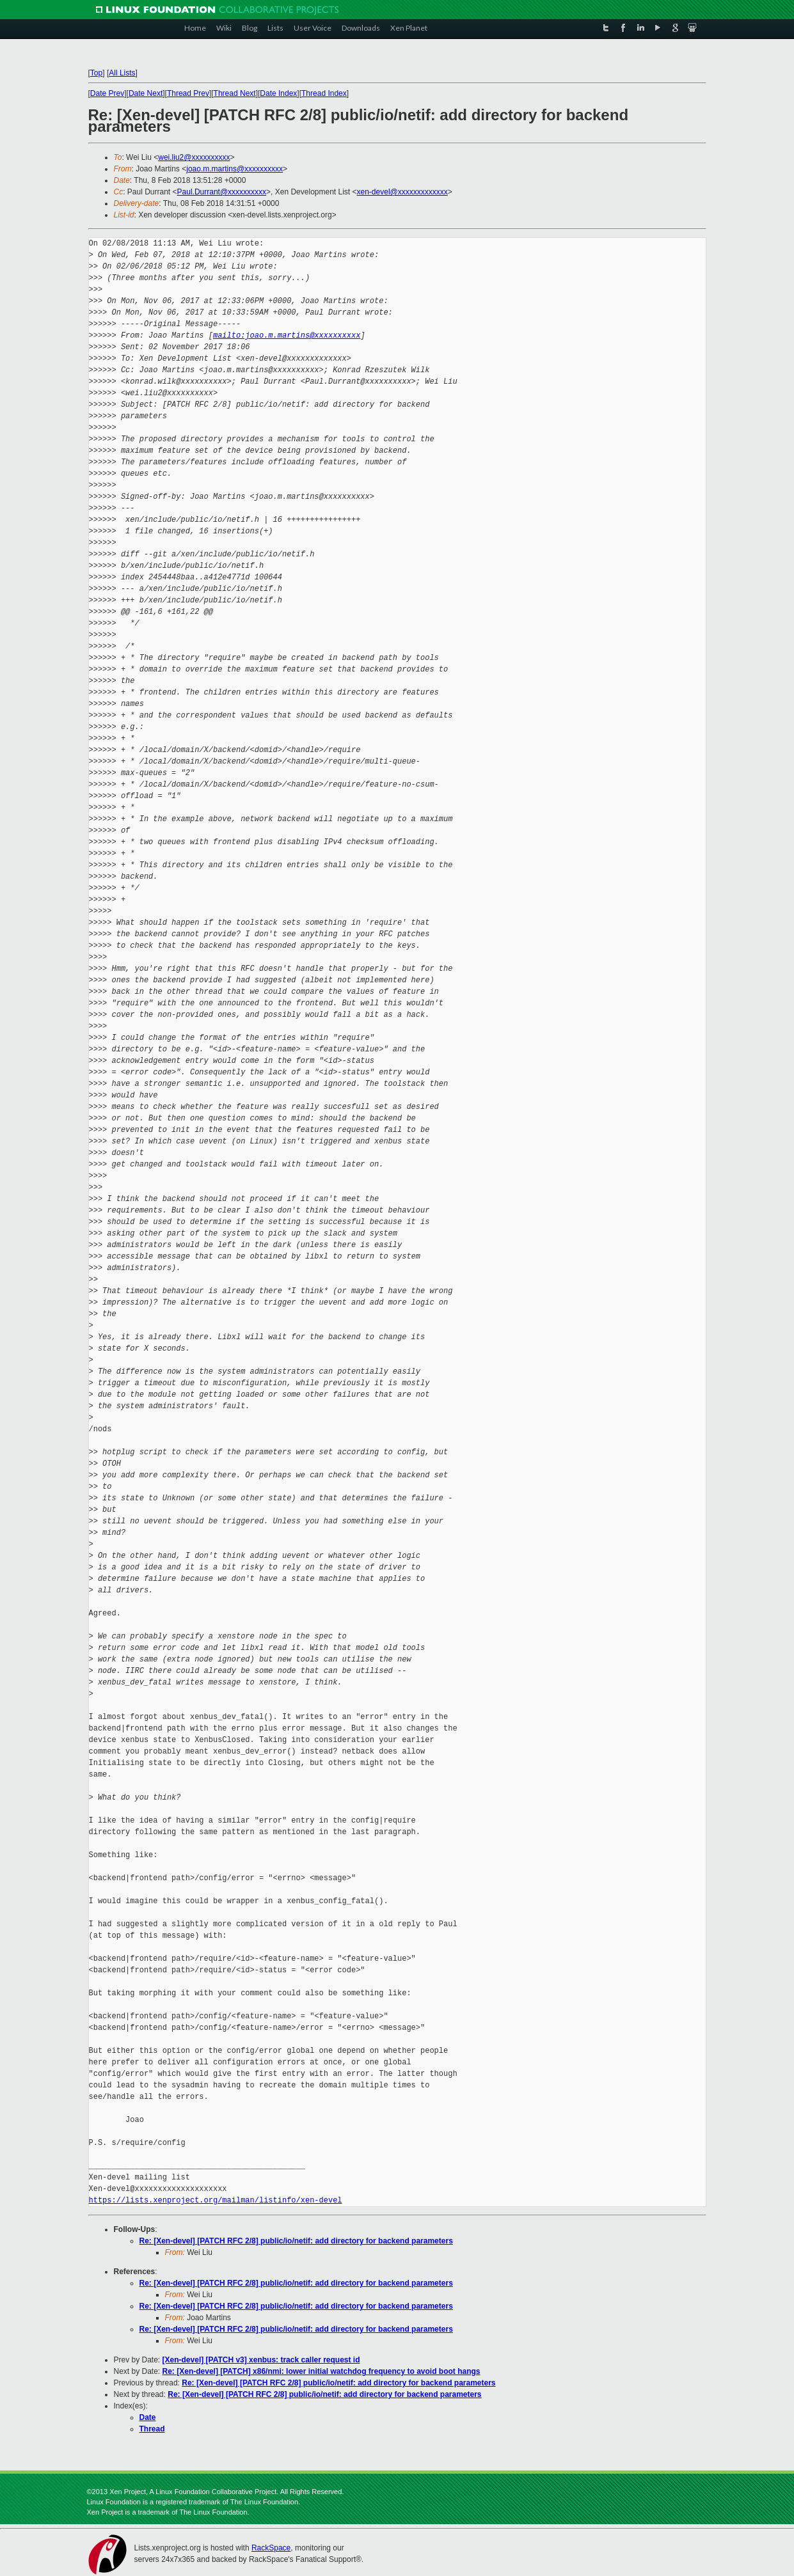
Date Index (278, 93)
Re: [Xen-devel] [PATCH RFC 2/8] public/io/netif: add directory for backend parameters (296, 2240)
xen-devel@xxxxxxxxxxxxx (402, 191)
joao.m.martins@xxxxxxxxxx (234, 168)
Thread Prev (188, 93)
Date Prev (107, 93)
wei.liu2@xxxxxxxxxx (194, 157)
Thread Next (235, 93)
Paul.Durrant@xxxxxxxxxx (222, 191)
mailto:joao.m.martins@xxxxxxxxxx (286, 335)
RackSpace (270, 2547)
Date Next (146, 93)
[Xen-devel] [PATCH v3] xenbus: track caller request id (261, 2359)
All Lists (122, 72)
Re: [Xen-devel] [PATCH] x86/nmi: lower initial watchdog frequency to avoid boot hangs (321, 2371)
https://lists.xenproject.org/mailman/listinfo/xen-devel (215, 2200)
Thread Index (324, 93)
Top (96, 72)
